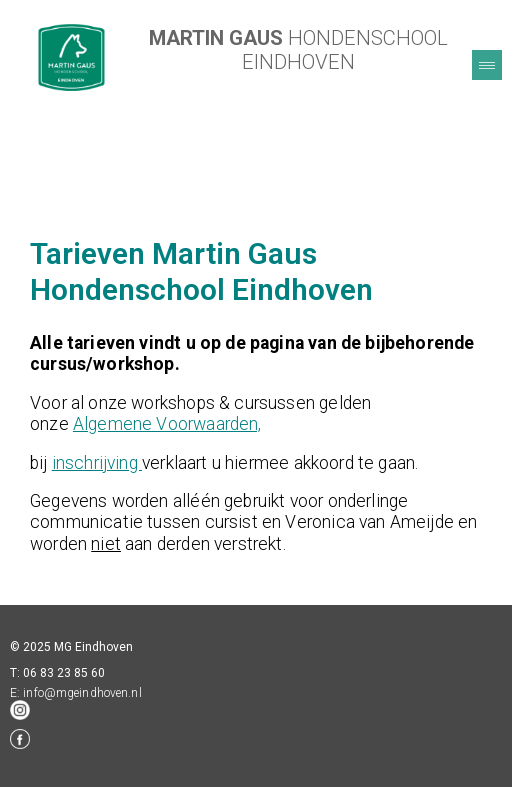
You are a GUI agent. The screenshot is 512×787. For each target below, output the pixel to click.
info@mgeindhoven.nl (82, 693)
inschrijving (97, 463)
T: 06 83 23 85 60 (57, 673)
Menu (487, 65)
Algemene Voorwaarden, (167, 424)
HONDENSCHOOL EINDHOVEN (298, 50)
